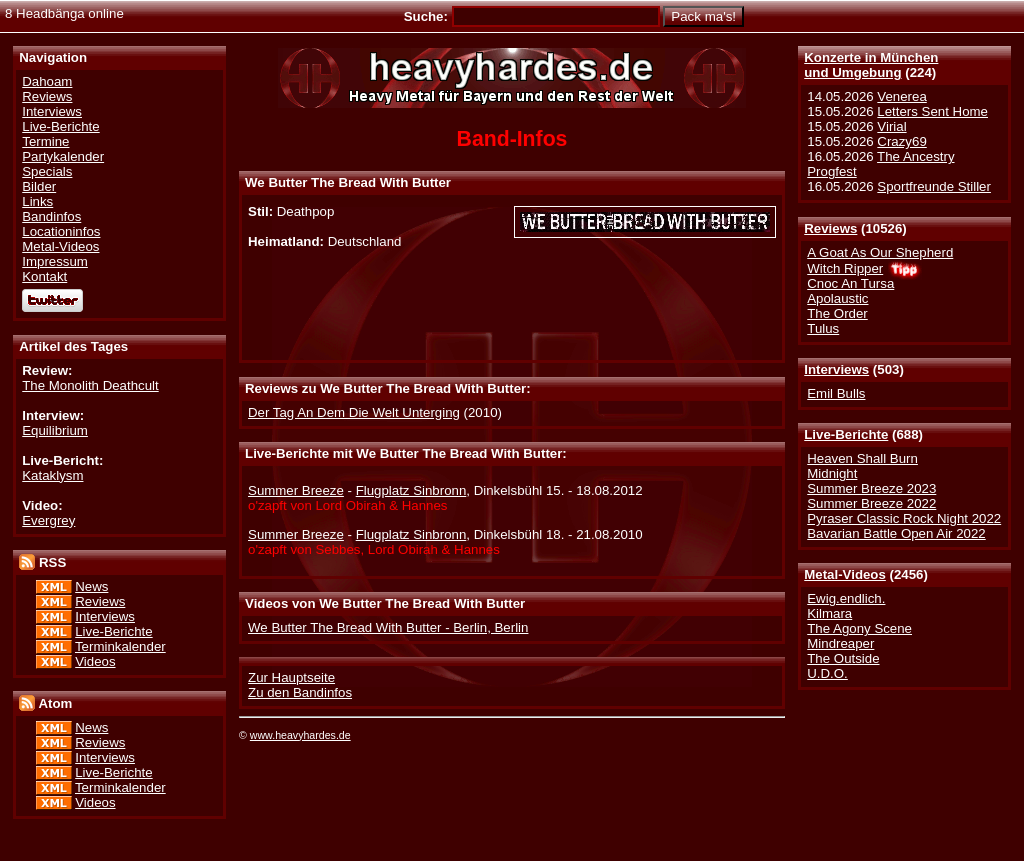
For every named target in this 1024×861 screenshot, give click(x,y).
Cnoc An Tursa (850, 283)
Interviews (836, 369)
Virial (891, 126)
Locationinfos (61, 231)
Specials (47, 171)
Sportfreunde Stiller (934, 186)
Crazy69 (901, 141)
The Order (837, 313)
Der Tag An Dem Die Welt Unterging (354, 412)
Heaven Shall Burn (862, 458)
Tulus (823, 328)
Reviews (830, 228)
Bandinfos (51, 216)
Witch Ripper (845, 268)
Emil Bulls (836, 393)
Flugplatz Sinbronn (411, 490)
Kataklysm (52, 475)
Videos (95, 661)
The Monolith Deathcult (90, 385)
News (91, 586)
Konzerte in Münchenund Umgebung (871, 65)
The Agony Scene (859, 628)
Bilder (39, 186)
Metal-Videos (845, 574)
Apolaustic (837, 298)
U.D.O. (827, 673)
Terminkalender (120, 646)
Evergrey (48, 520)
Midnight (832, 473)
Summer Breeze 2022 (871, 503)
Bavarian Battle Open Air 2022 (896, 533)
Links (37, 201)
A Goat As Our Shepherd (880, 252)
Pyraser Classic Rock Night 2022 (904, 518)
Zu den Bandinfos (300, 692)
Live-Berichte (846, 434)
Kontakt (44, 276)
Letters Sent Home (932, 111)
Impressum (55, 261)
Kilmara (829, 613)
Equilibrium (55, 430)
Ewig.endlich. (846, 598)
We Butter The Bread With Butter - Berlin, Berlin (388, 627)
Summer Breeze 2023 (871, 488)
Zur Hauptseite (291, 677)
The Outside (843, 658)
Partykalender (63, 156)
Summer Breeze (296, 490)
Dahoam (47, 81)
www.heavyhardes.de (300, 735)
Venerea (901, 96)
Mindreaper (840, 643)
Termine (45, 141)
